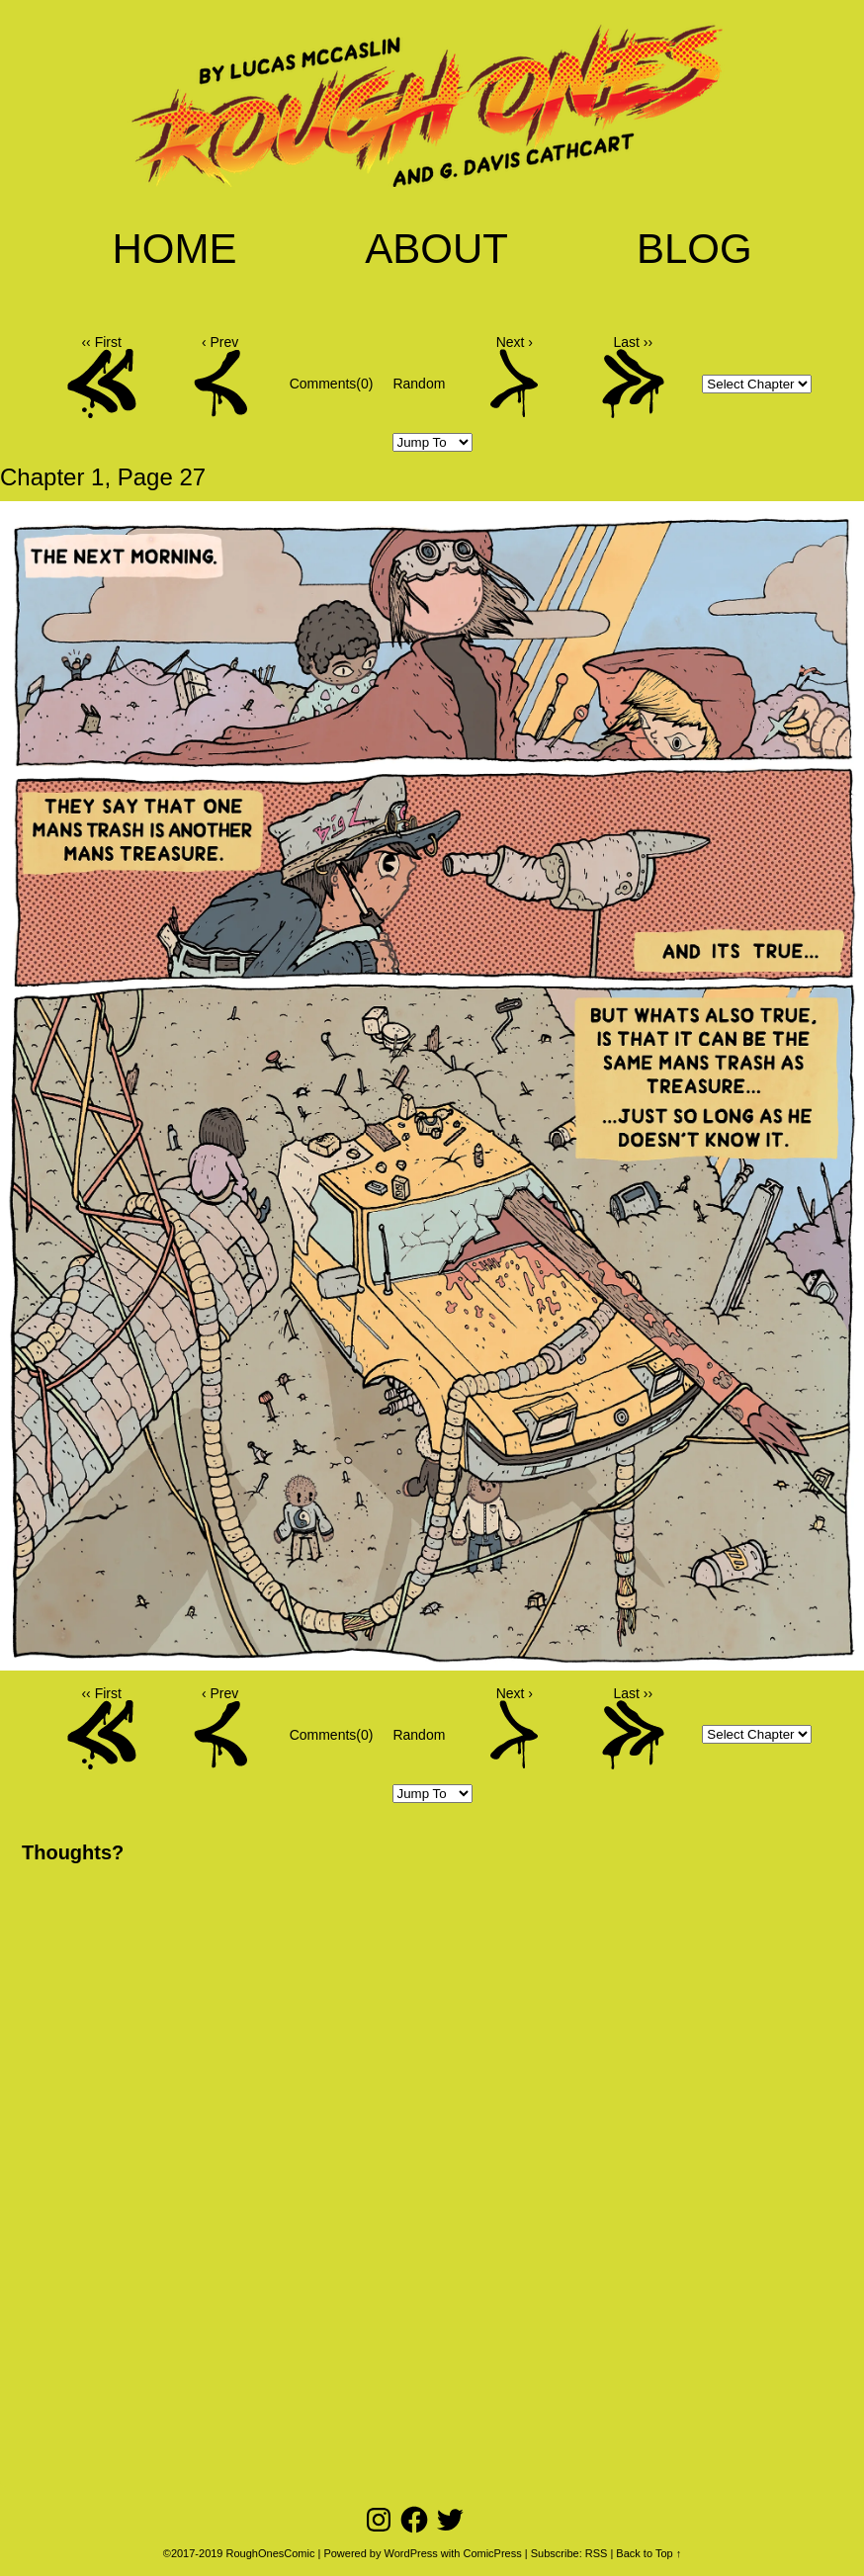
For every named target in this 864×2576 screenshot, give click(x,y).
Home (174, 248)
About (436, 248)
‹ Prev (220, 342)
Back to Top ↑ (648, 2553)
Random (418, 383)
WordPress (411, 2553)
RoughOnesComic (270, 2553)
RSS (596, 2553)
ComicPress (492, 2553)
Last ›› (633, 342)
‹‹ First (101, 342)
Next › (514, 342)
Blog (694, 248)
